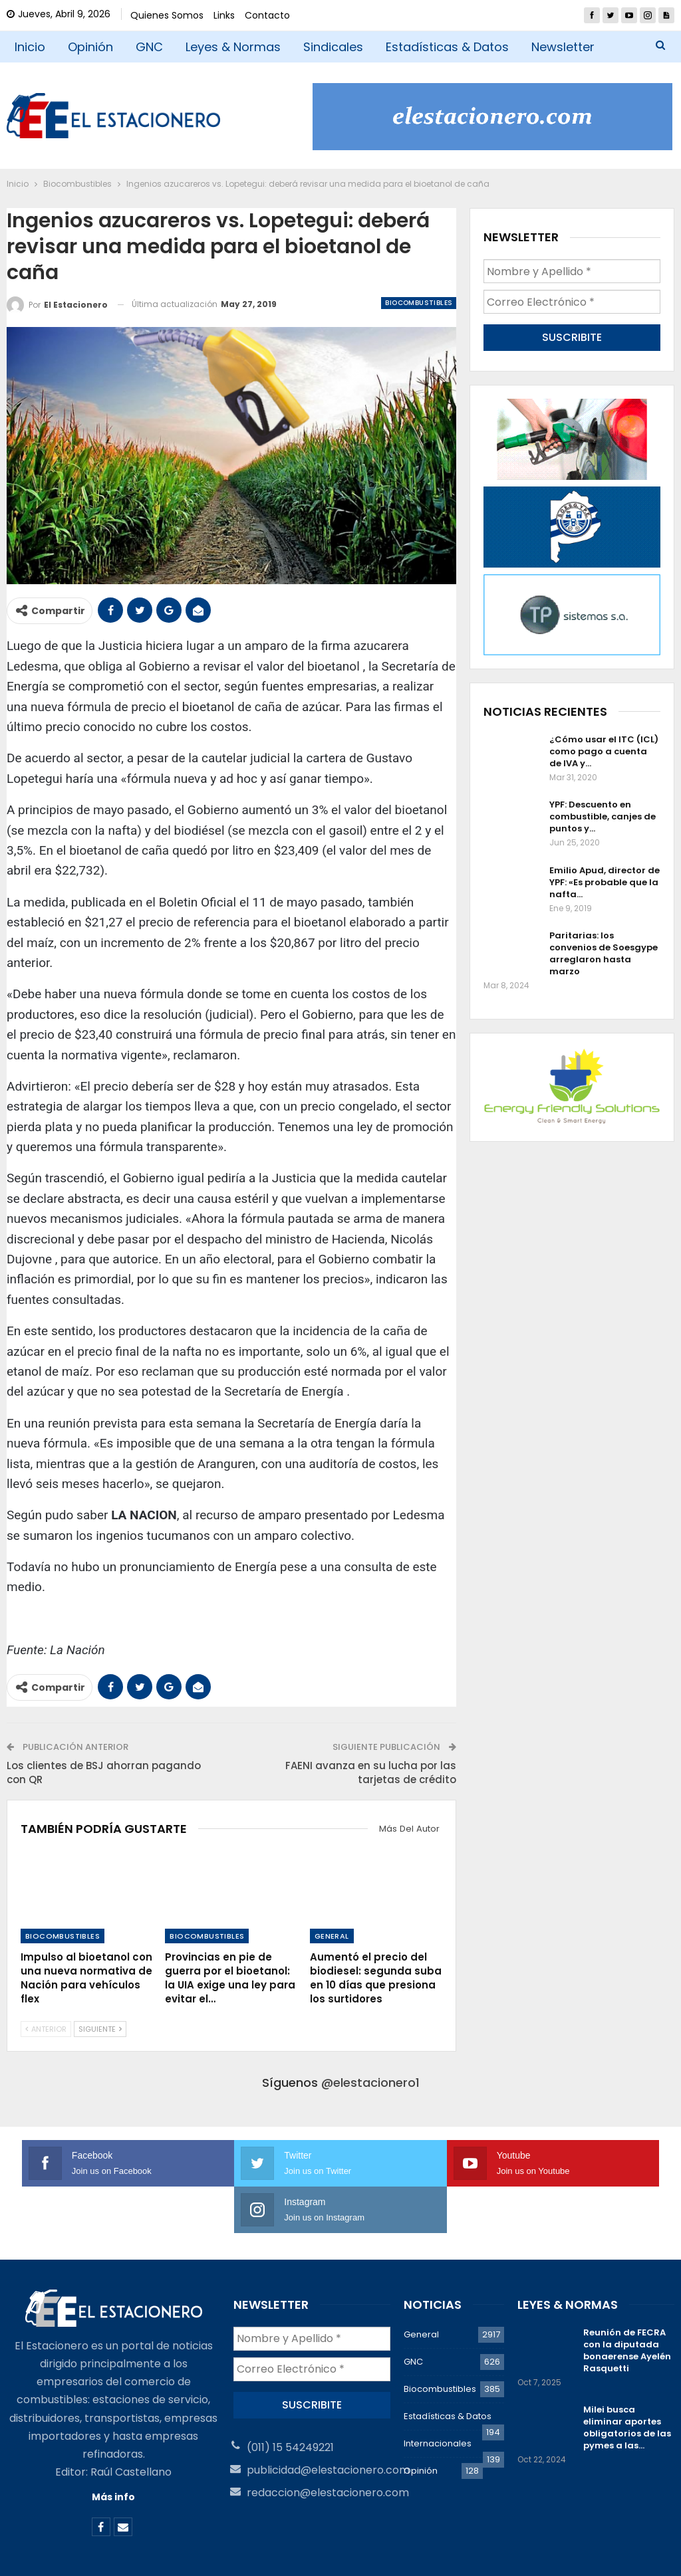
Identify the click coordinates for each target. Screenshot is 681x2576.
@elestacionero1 (370, 2082)
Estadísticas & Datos (447, 47)
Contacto (267, 15)
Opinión (90, 47)
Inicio (30, 47)
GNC (149, 47)
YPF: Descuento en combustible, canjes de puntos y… (602, 816)
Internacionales (438, 2397)
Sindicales (333, 47)
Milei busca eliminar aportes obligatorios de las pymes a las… (627, 2381)
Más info (113, 2450)
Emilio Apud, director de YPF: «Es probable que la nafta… (604, 881)
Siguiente (100, 2029)
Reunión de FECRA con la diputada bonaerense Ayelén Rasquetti (627, 2304)
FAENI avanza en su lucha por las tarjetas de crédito (370, 1772)
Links (224, 15)
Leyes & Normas (233, 47)
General (332, 1936)
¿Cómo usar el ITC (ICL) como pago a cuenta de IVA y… (603, 750)
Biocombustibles (418, 303)
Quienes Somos (167, 15)
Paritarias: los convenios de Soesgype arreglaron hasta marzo (603, 952)
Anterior (46, 2029)
